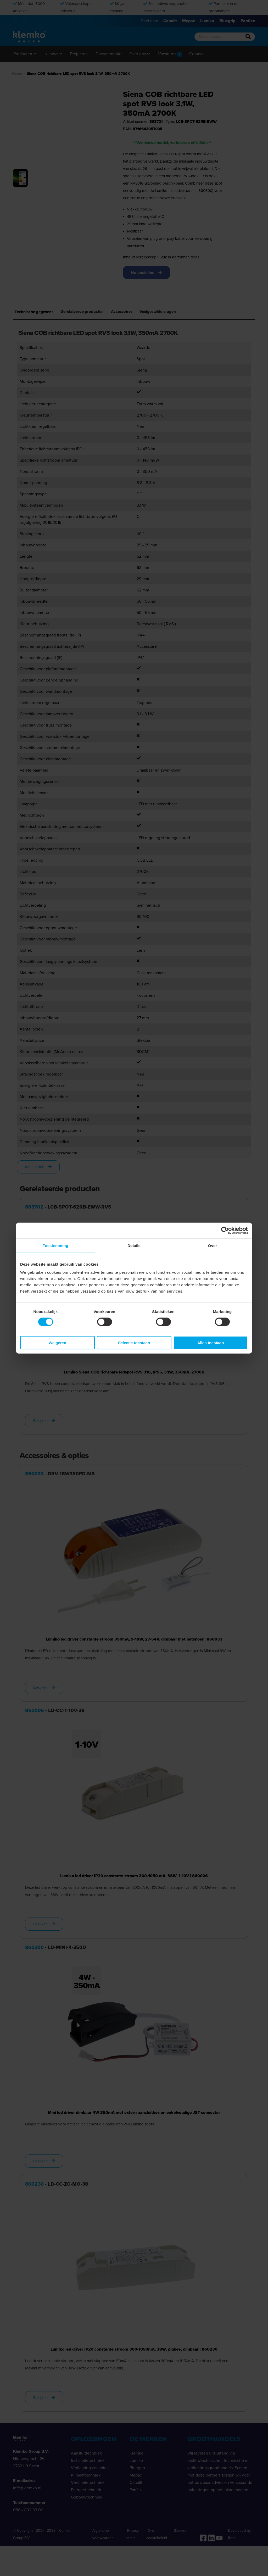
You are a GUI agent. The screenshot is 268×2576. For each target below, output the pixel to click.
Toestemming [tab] (55, 1245)
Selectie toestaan (134, 1342)
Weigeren (57, 1342)
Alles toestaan (210, 1342)
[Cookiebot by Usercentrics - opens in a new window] (225, 1230)
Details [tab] (134, 1245)
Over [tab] (212, 1245)
